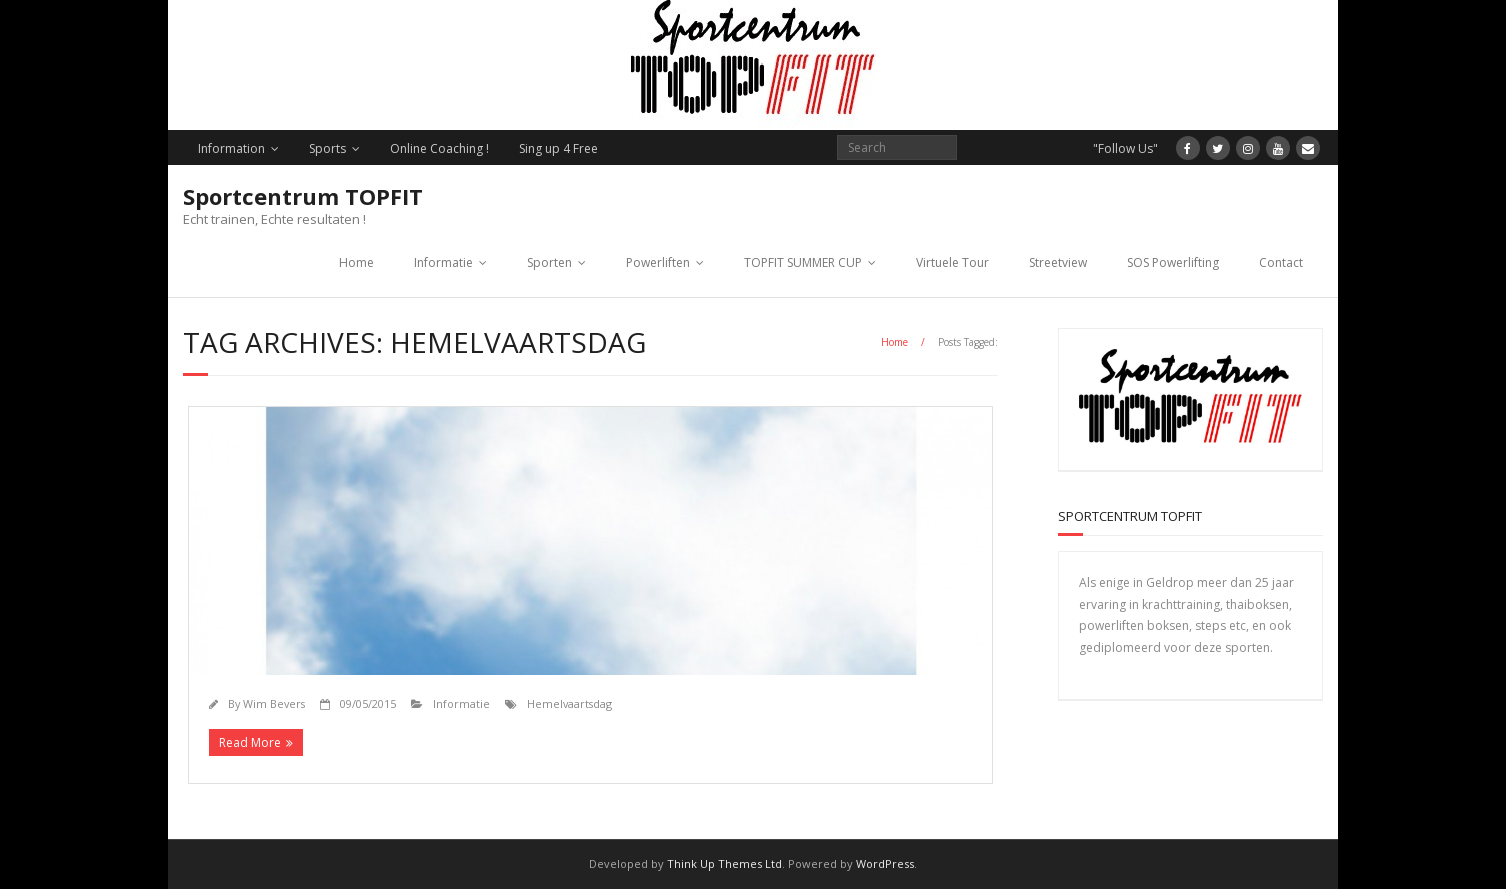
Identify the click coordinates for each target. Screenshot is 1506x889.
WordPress (885, 863)
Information (231, 148)
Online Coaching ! (439, 148)
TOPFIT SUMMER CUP (803, 262)
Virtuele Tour (952, 262)
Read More (250, 742)
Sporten (549, 262)
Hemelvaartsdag (569, 703)
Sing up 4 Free (558, 148)
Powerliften (658, 262)
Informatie (443, 262)
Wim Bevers (274, 703)
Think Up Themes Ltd (724, 863)
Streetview (1058, 262)
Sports (327, 148)
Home (356, 262)
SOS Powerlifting (1173, 262)
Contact (1281, 262)
